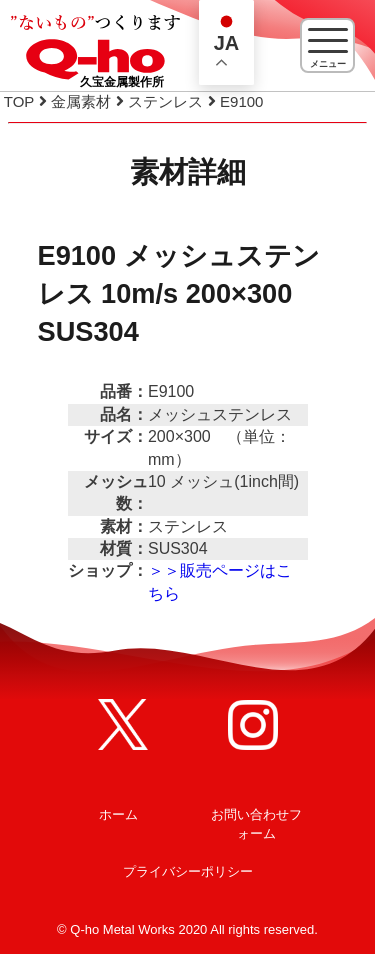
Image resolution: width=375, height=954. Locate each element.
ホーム (118, 814)
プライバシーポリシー (188, 871)
